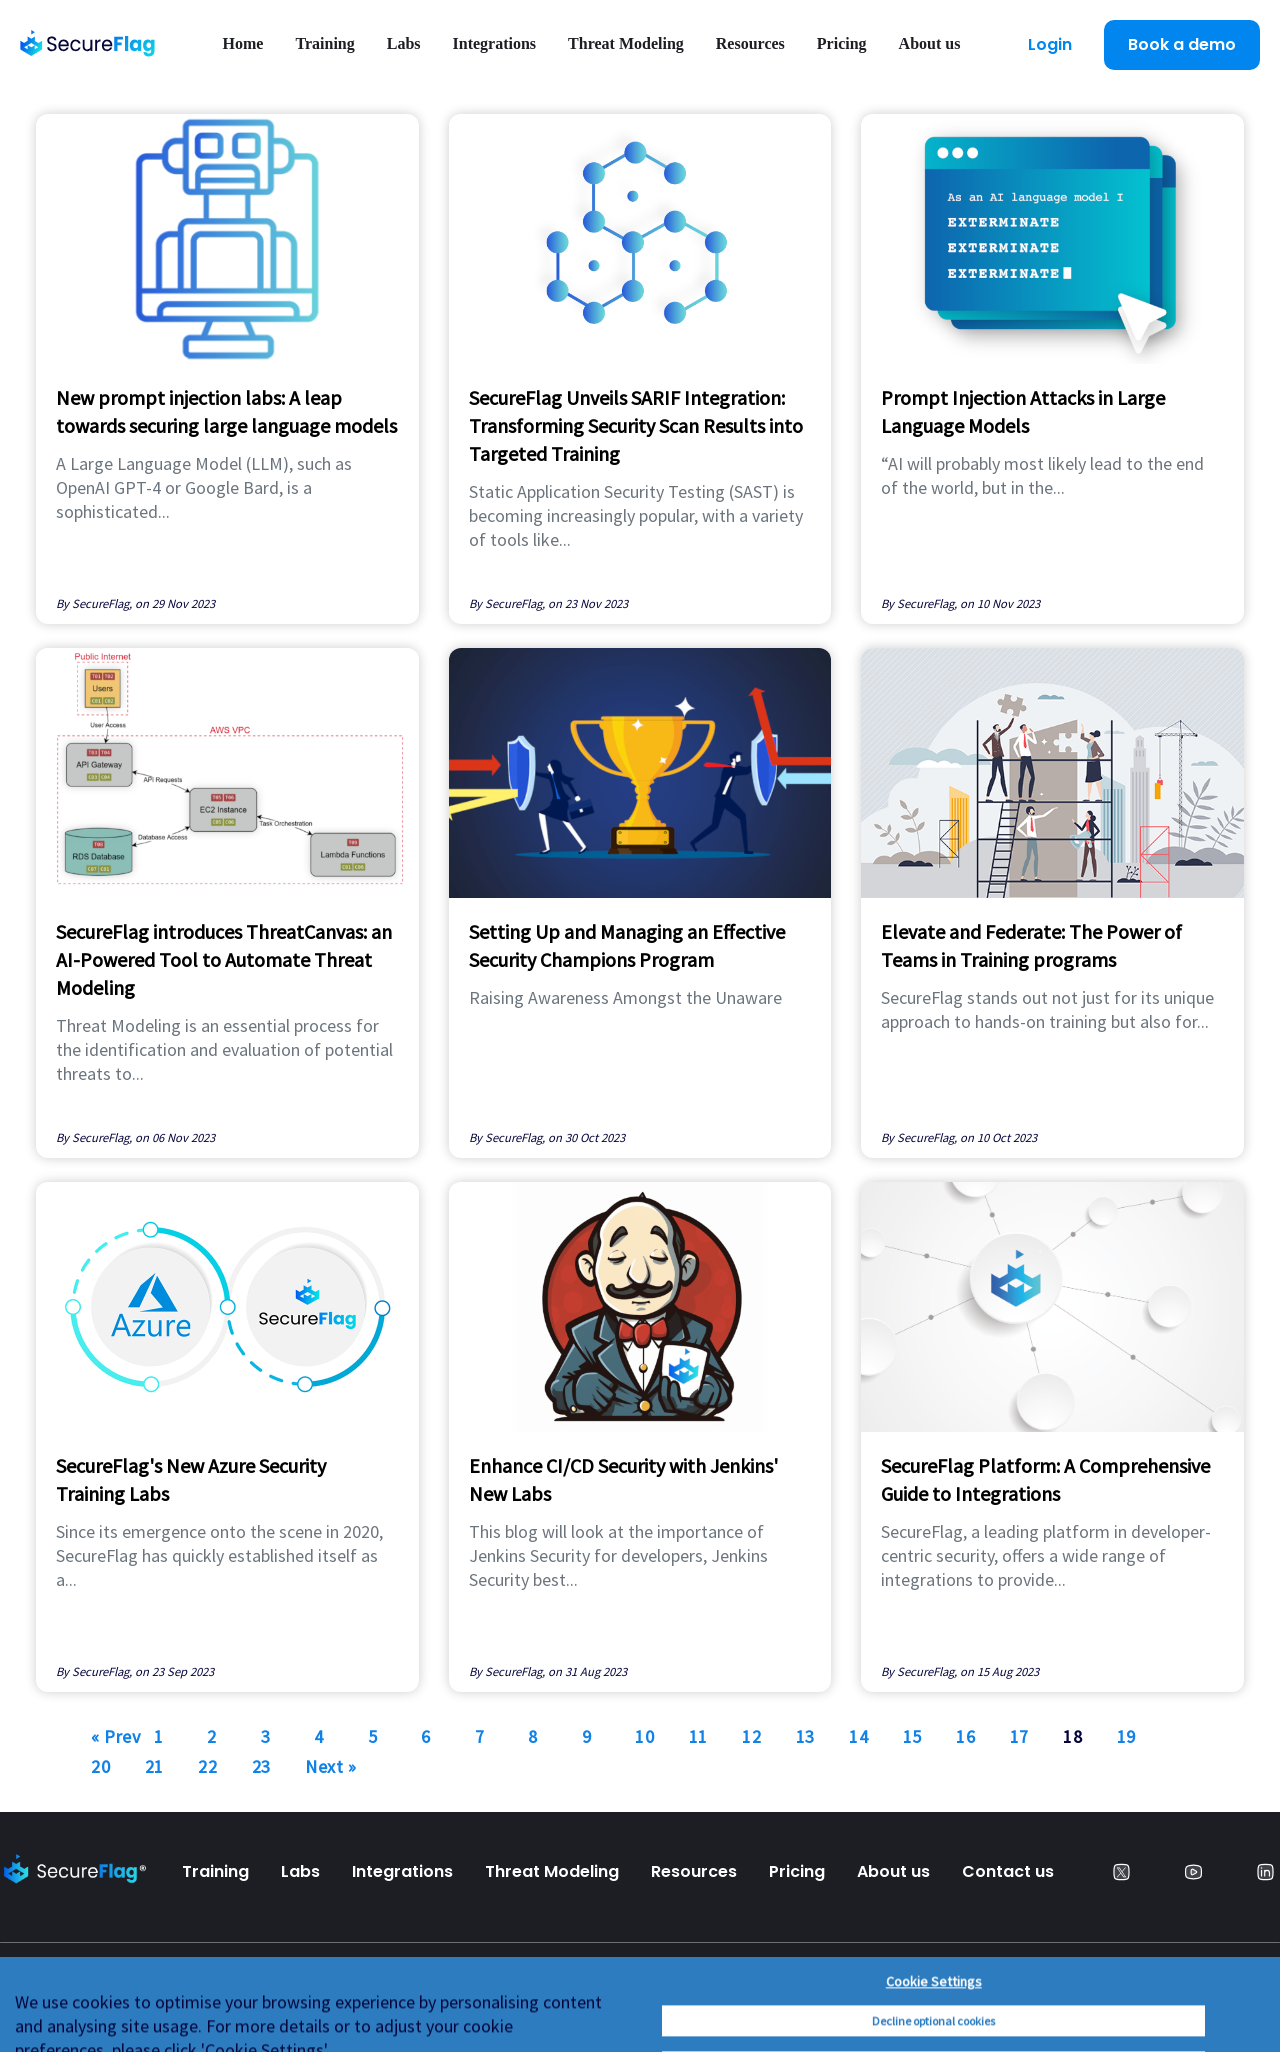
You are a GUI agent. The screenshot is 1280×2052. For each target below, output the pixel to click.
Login (1050, 44)
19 (1126, 1736)
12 (751, 1736)
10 (644, 1736)
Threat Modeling (626, 43)
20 (100, 1766)
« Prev (115, 1736)
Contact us (1008, 1871)
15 (912, 1736)
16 (965, 1736)
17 (1019, 1736)
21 (154, 1766)
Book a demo (1182, 44)
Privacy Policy (57, 2002)
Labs (404, 43)
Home (243, 43)
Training (324, 43)
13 (805, 1736)
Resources (750, 43)
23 (261, 1766)
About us (930, 43)
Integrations (495, 43)
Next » (330, 1766)
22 (207, 1766)
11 (698, 1736)
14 (858, 1736)
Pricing (842, 43)
